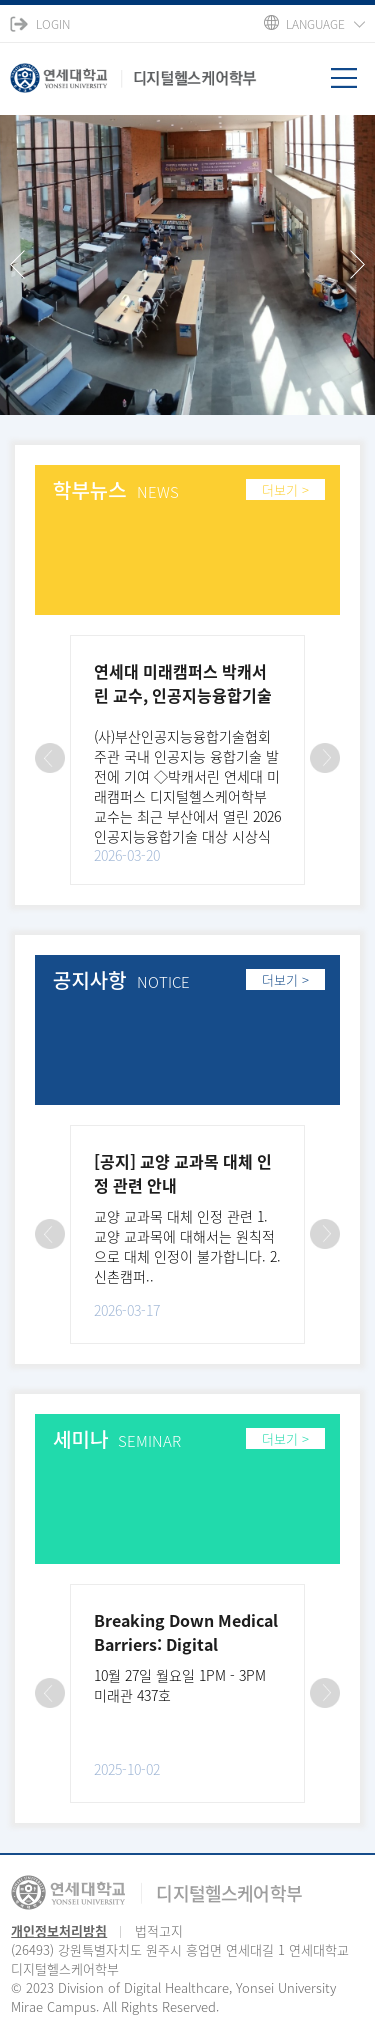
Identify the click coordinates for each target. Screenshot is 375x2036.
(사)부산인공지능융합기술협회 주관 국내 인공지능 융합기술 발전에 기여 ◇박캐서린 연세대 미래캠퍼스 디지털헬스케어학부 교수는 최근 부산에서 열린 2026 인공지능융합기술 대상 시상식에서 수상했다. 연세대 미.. (187, 796)
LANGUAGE (315, 24)
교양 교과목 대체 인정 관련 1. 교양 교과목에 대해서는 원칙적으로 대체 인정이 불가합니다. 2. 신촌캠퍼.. (187, 1246)
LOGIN (53, 24)
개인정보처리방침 (59, 1930)
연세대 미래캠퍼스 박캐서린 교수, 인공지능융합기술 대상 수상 (183, 695)
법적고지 (159, 1930)
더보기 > (285, 489)
